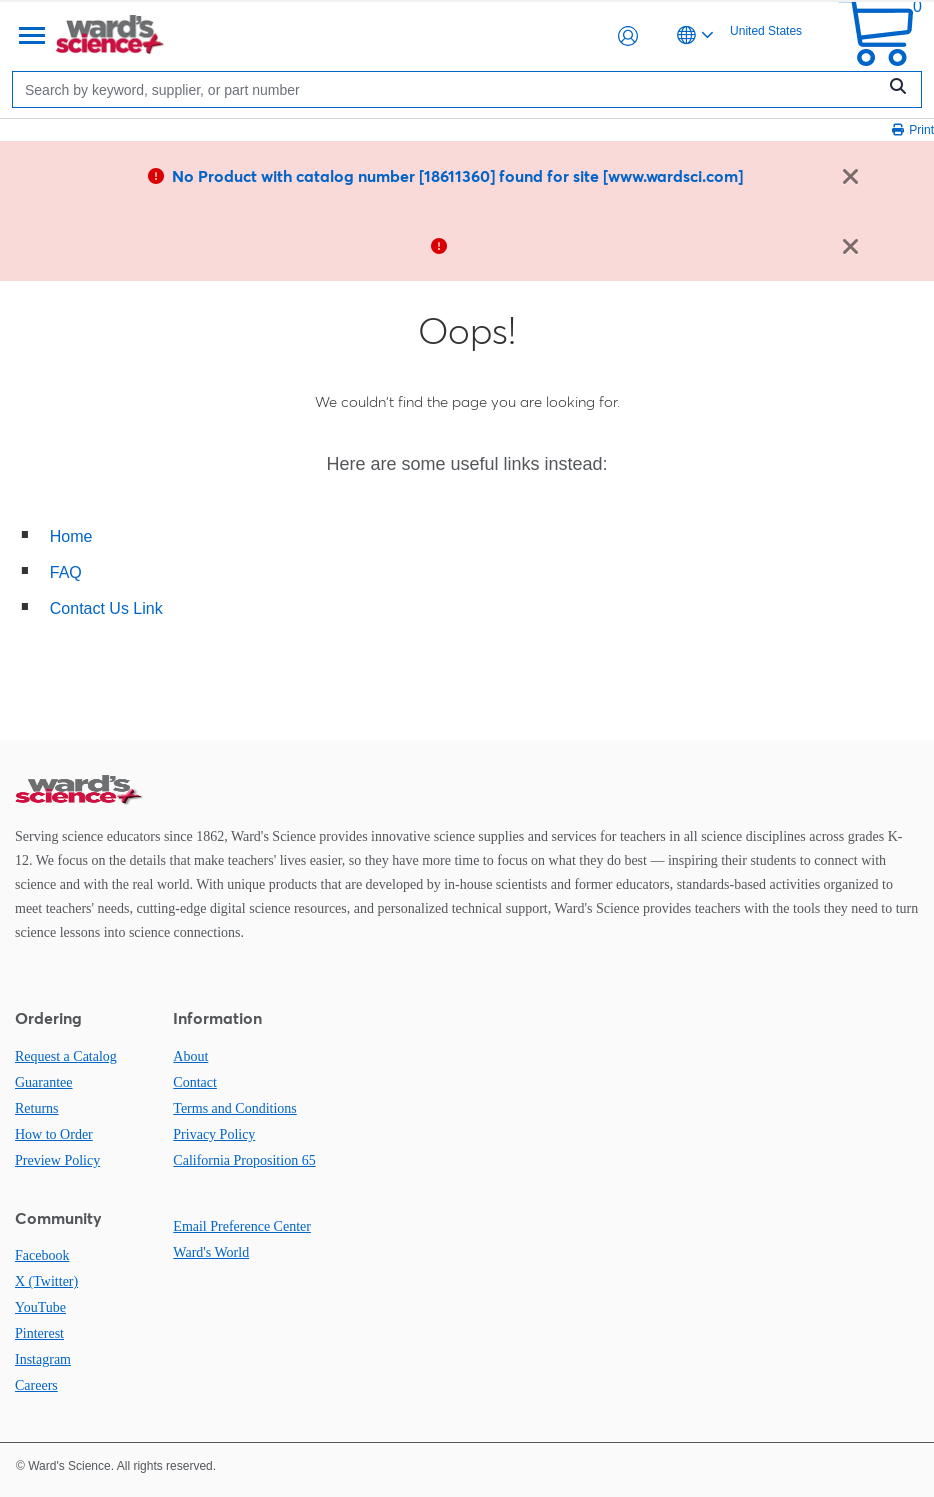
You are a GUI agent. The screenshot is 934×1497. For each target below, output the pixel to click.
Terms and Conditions (234, 1108)
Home (71, 536)
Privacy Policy (214, 1134)
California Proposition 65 (244, 1160)
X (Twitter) (46, 1281)
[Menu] (30, 36)
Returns (37, 1108)
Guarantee (44, 1082)
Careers (36, 1385)
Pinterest (39, 1333)
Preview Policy (57, 1160)
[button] (628, 36)
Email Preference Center (242, 1226)
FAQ (66, 572)
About (190, 1056)
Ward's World (211, 1252)
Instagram (43, 1359)
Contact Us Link (106, 608)
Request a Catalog (66, 1056)
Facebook (42, 1255)
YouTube (40, 1307)
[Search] (449, 89)
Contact (195, 1082)
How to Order (54, 1134)
